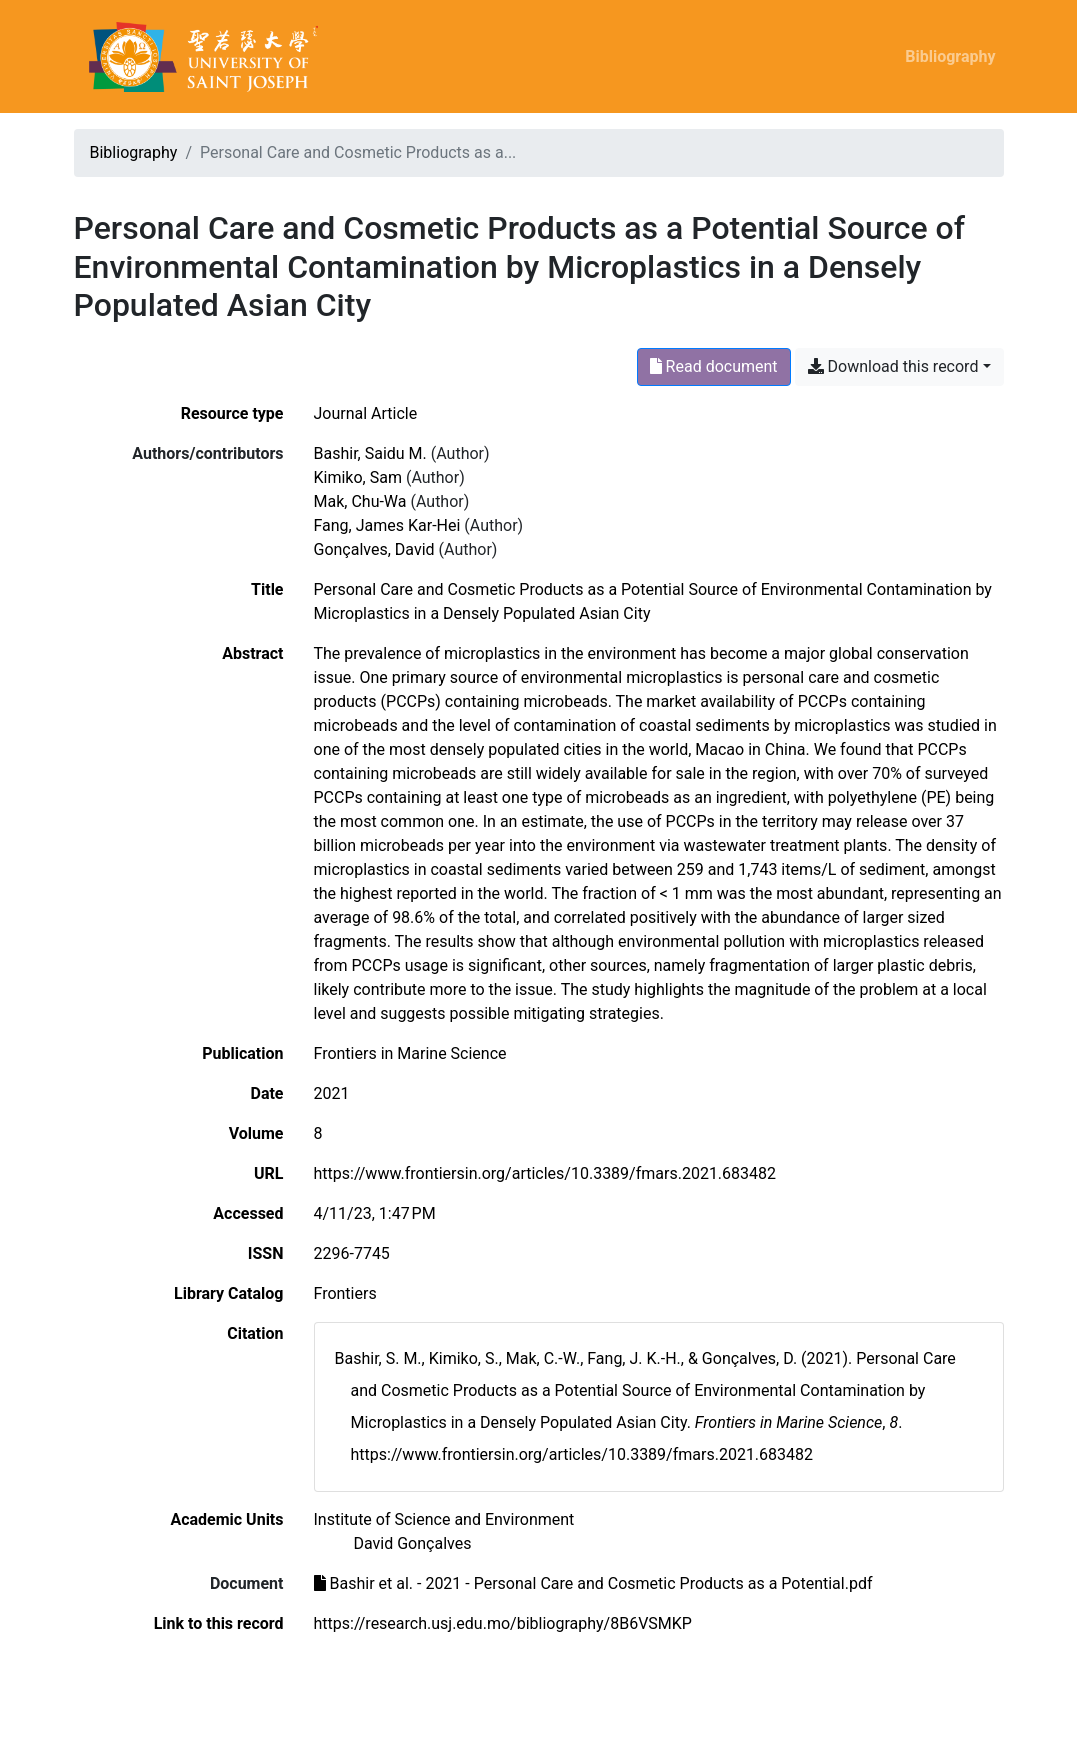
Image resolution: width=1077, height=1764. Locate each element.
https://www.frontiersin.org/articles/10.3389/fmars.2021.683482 (545, 1173)
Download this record (893, 366)
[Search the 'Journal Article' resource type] (366, 413)
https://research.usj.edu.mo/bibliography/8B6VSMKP (503, 1623)
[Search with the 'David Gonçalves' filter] (413, 1543)
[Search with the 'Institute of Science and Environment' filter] (444, 1519)
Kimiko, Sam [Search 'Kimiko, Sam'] (358, 477)
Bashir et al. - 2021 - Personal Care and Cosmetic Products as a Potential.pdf (593, 1583)
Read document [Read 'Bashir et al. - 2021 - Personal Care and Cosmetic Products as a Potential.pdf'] (714, 366)
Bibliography (950, 56)
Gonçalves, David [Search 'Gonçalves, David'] (374, 549)
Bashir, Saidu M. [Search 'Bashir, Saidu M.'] (370, 453)
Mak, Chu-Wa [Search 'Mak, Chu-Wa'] (360, 501)
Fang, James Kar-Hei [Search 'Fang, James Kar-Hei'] (387, 525)
